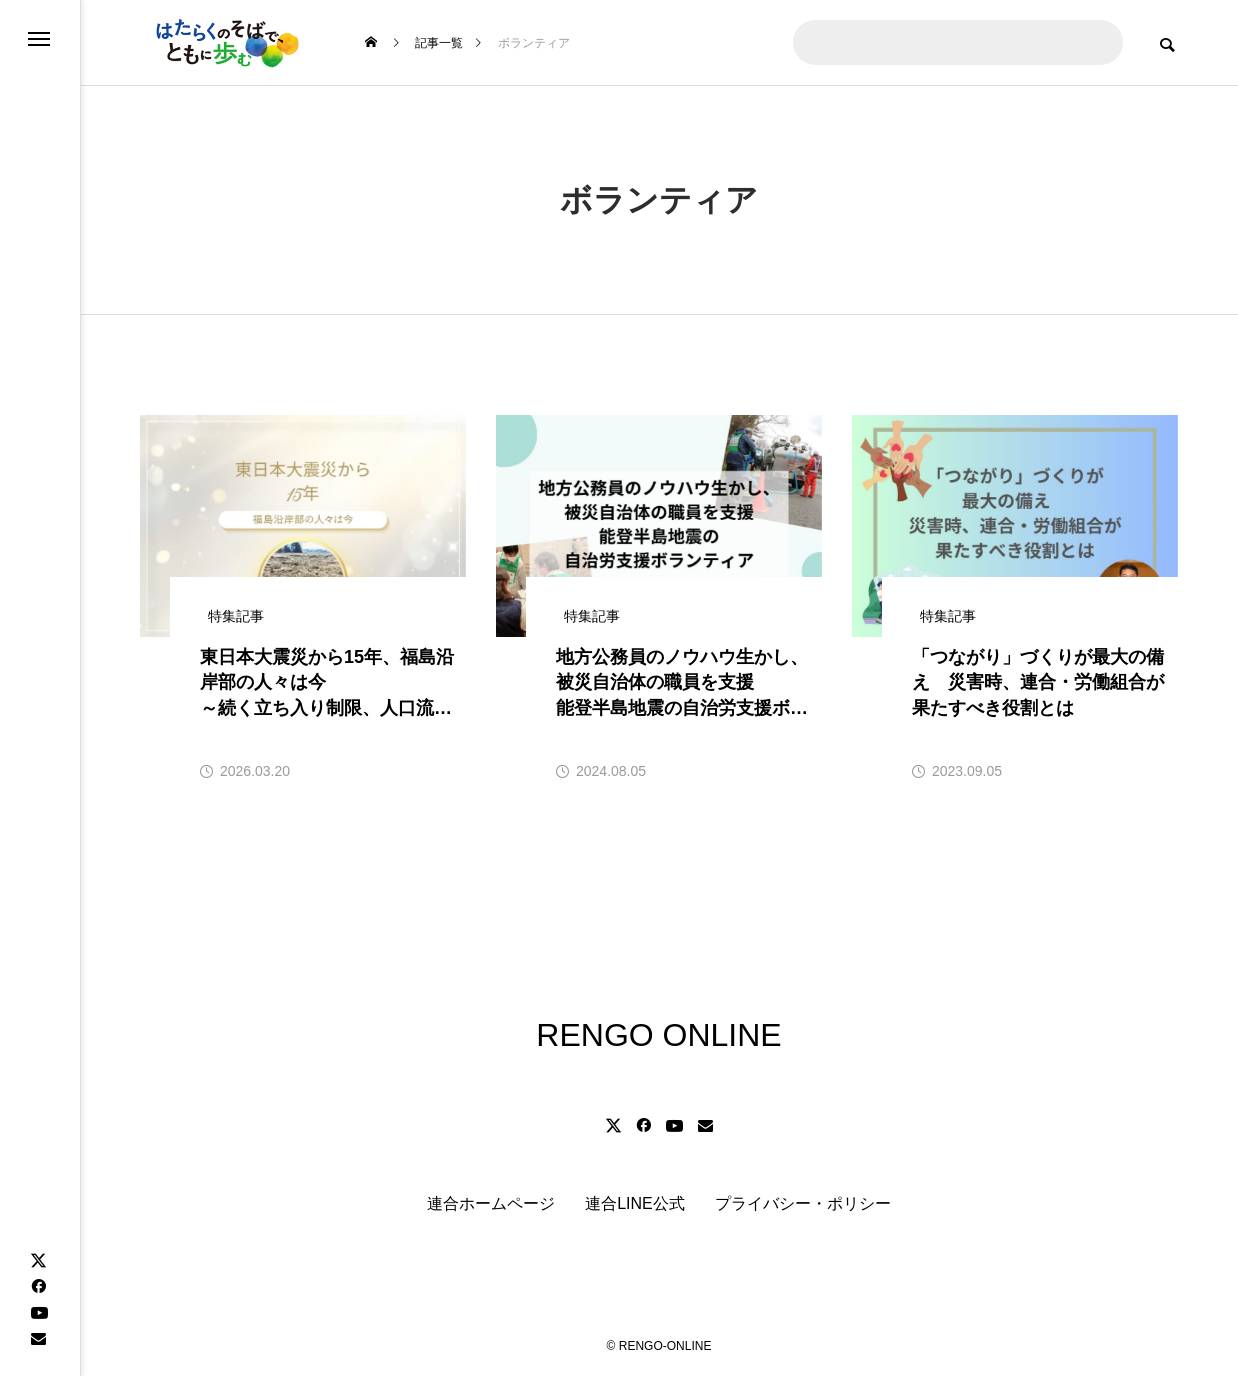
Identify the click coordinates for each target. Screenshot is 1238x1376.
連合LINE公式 (635, 1203)
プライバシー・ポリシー (803, 1203)
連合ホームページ (491, 1203)
